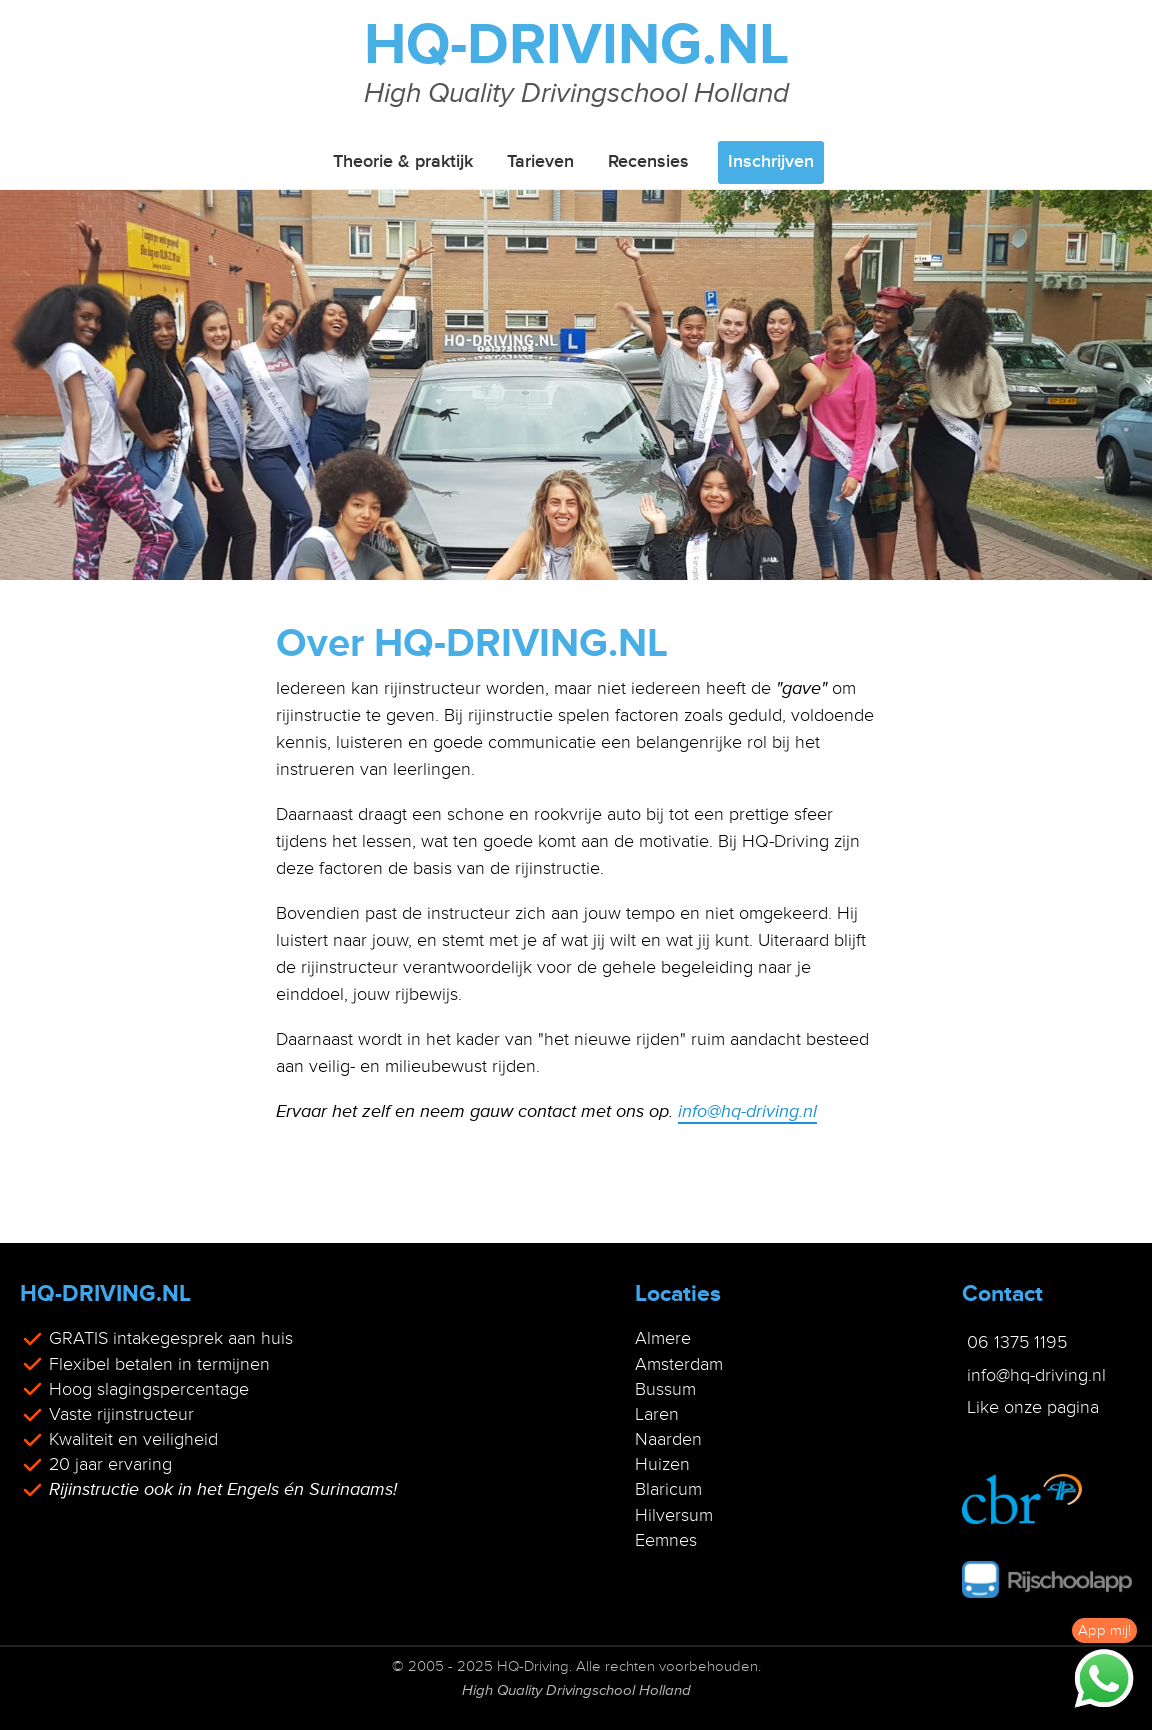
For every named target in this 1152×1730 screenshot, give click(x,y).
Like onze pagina (1033, 1407)
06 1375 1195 (1017, 1342)
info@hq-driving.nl (747, 1111)
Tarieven (540, 162)
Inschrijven (771, 162)
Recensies (648, 162)
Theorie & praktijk (403, 162)
